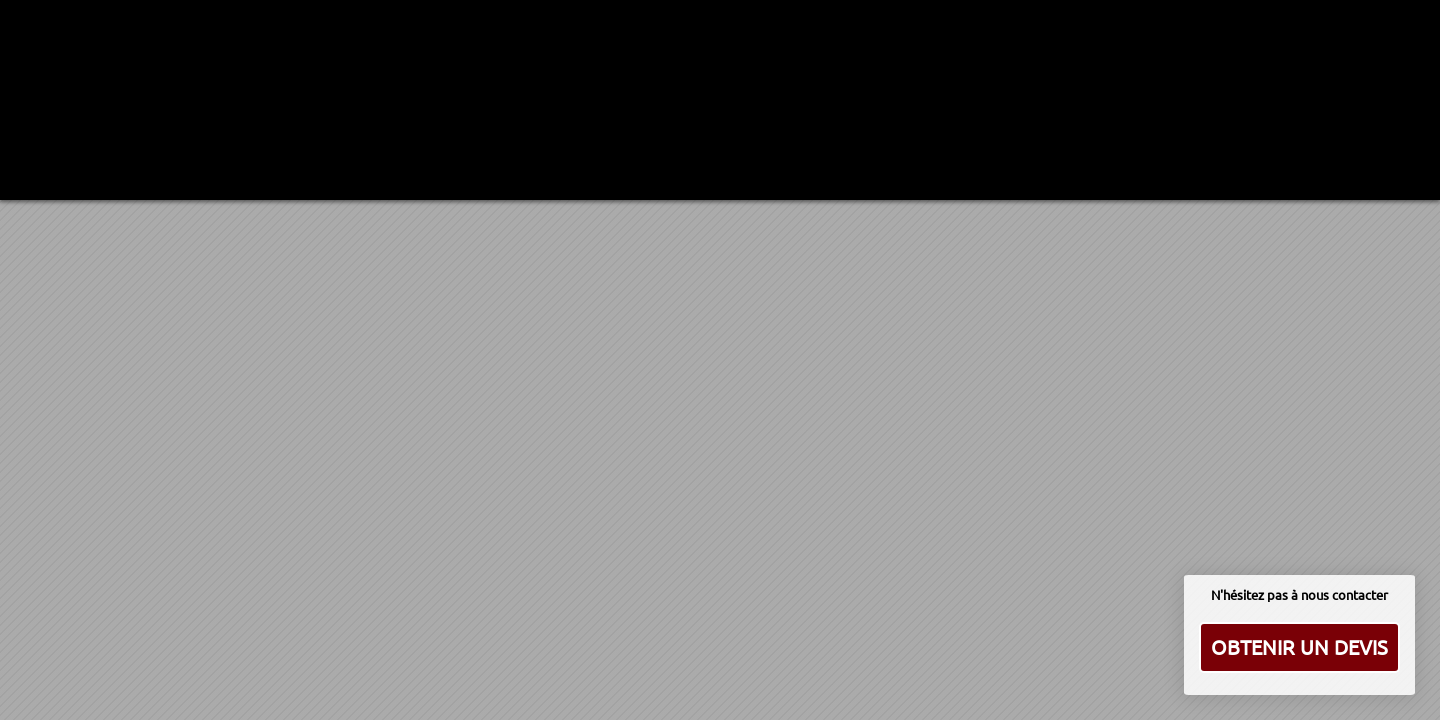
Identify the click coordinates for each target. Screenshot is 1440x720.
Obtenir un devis (1299, 646)
